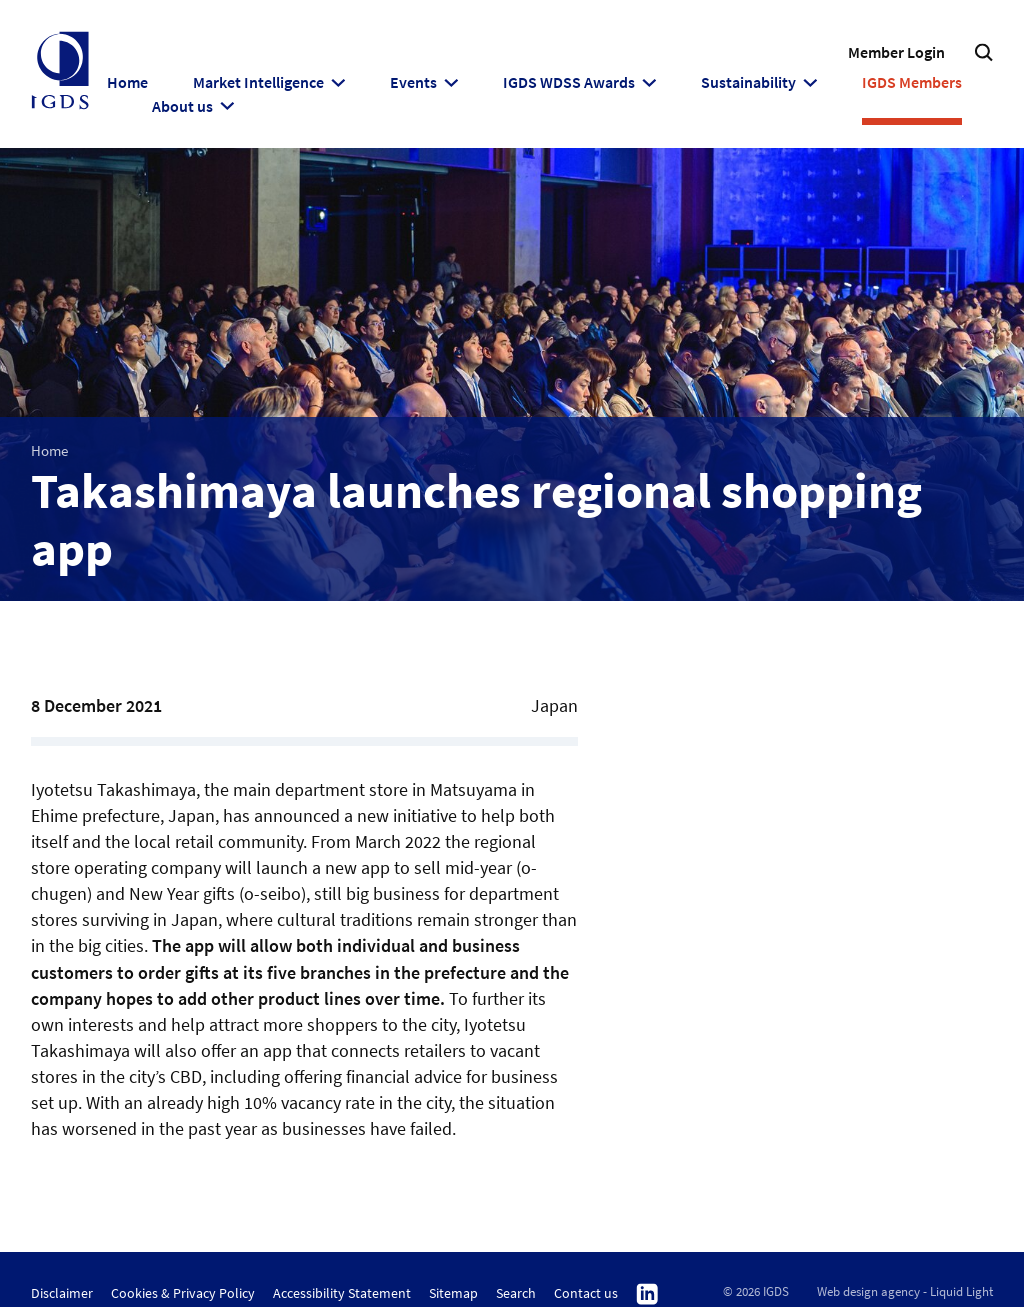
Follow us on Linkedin (647, 1295)
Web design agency (868, 1291)
